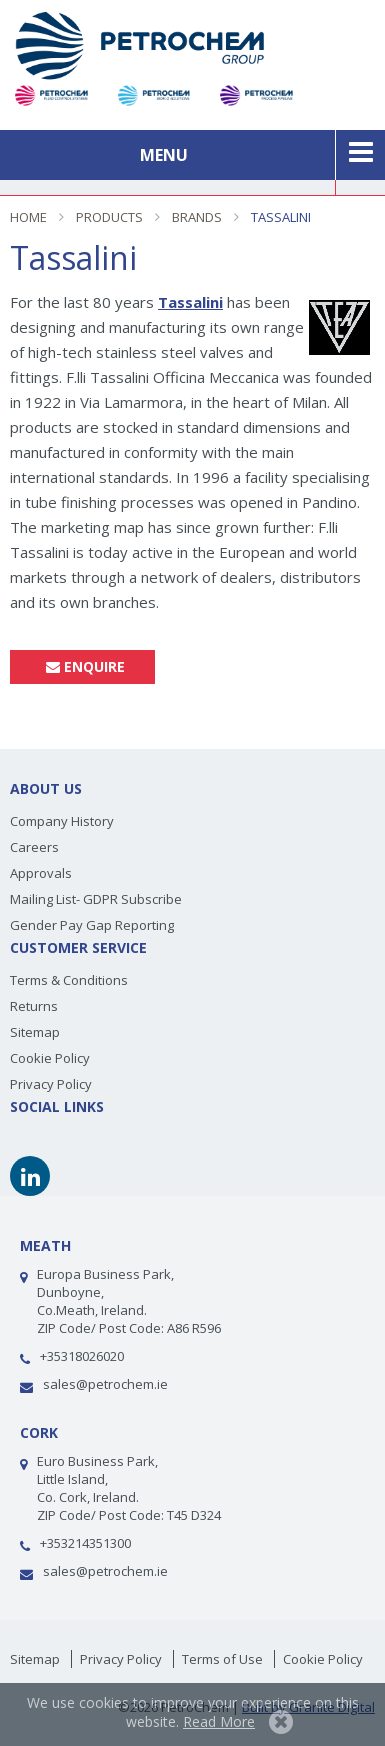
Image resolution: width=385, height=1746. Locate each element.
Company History (62, 821)
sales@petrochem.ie (105, 1384)
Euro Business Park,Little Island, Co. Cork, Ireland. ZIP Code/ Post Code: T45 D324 (129, 1488)
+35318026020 (82, 1356)
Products (109, 217)
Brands (197, 217)
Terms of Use (222, 1659)
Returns (34, 1006)
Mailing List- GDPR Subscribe (96, 899)
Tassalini (281, 217)
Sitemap (35, 1032)
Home (28, 217)
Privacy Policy (51, 1084)
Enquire (82, 666)
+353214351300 (85, 1543)
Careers (34, 847)
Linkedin (30, 1176)
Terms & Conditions (69, 980)
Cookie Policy (50, 1058)
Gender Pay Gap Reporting (92, 925)
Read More (219, 1721)
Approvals (41, 873)
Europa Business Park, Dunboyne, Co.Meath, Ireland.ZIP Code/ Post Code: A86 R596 (129, 1301)
